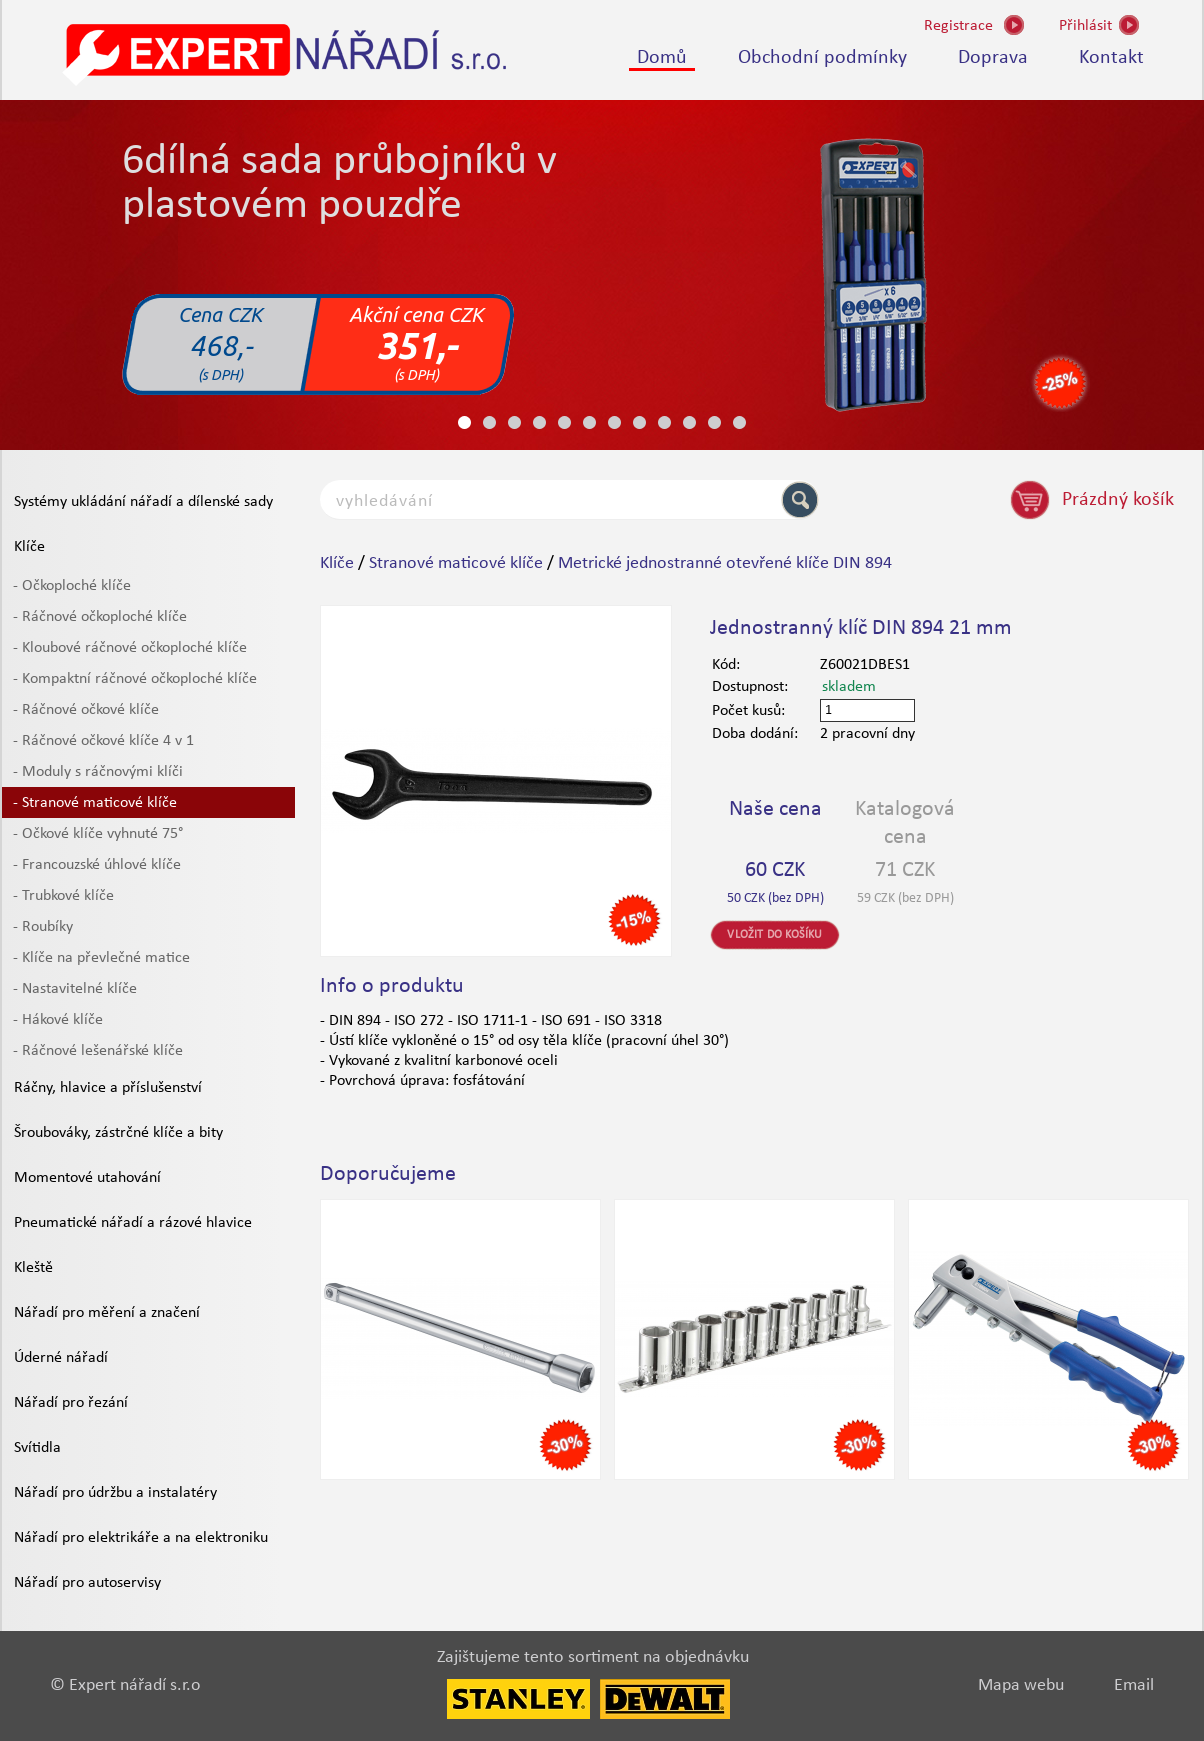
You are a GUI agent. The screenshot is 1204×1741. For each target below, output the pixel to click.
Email (1134, 1685)
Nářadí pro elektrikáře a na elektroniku (141, 1538)
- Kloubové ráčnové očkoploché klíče (130, 648)
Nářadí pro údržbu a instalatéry (115, 1493)
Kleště (33, 1268)
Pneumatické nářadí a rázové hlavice (133, 1223)
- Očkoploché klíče (72, 586)
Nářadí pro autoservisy (87, 1583)
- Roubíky (43, 927)
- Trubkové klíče (63, 896)
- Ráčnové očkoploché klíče (100, 617)
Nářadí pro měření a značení (107, 1313)
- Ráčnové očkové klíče (86, 710)
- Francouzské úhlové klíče (97, 865)
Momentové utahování (87, 1178)
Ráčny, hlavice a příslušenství (108, 1088)
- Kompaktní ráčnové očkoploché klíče (135, 679)
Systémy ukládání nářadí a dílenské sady (143, 502)
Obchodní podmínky (822, 58)
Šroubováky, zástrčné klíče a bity (118, 1133)
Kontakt (1111, 58)
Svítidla (37, 1448)
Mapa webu (1021, 1685)
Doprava (993, 58)
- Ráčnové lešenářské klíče (98, 1051)
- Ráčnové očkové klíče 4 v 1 (103, 741)
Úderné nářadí (61, 1358)
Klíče (29, 547)
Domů (662, 58)
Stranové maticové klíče (456, 563)
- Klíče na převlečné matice (101, 958)
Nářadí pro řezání (71, 1403)
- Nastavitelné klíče (75, 989)
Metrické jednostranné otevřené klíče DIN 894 (725, 563)
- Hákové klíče (58, 1020)
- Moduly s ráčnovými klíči (98, 772)
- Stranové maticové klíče (95, 803)
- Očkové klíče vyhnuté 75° (98, 834)
